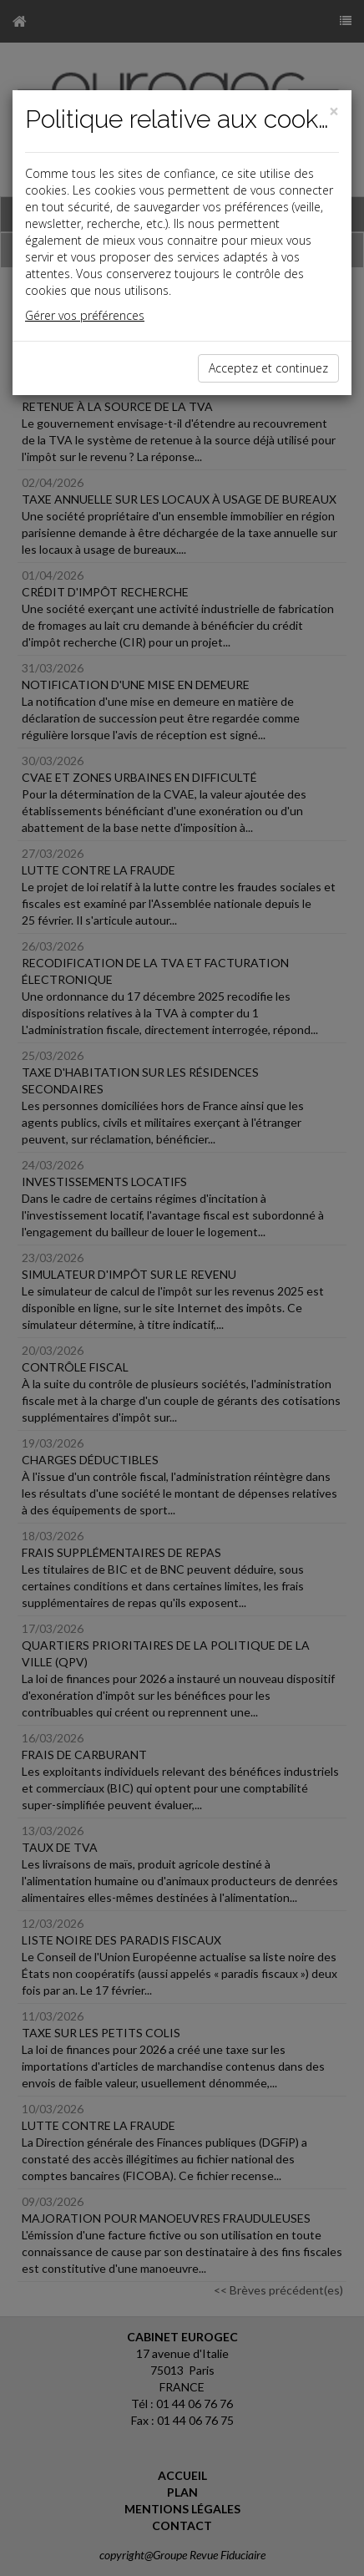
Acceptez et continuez (268, 368)
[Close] (334, 111)
